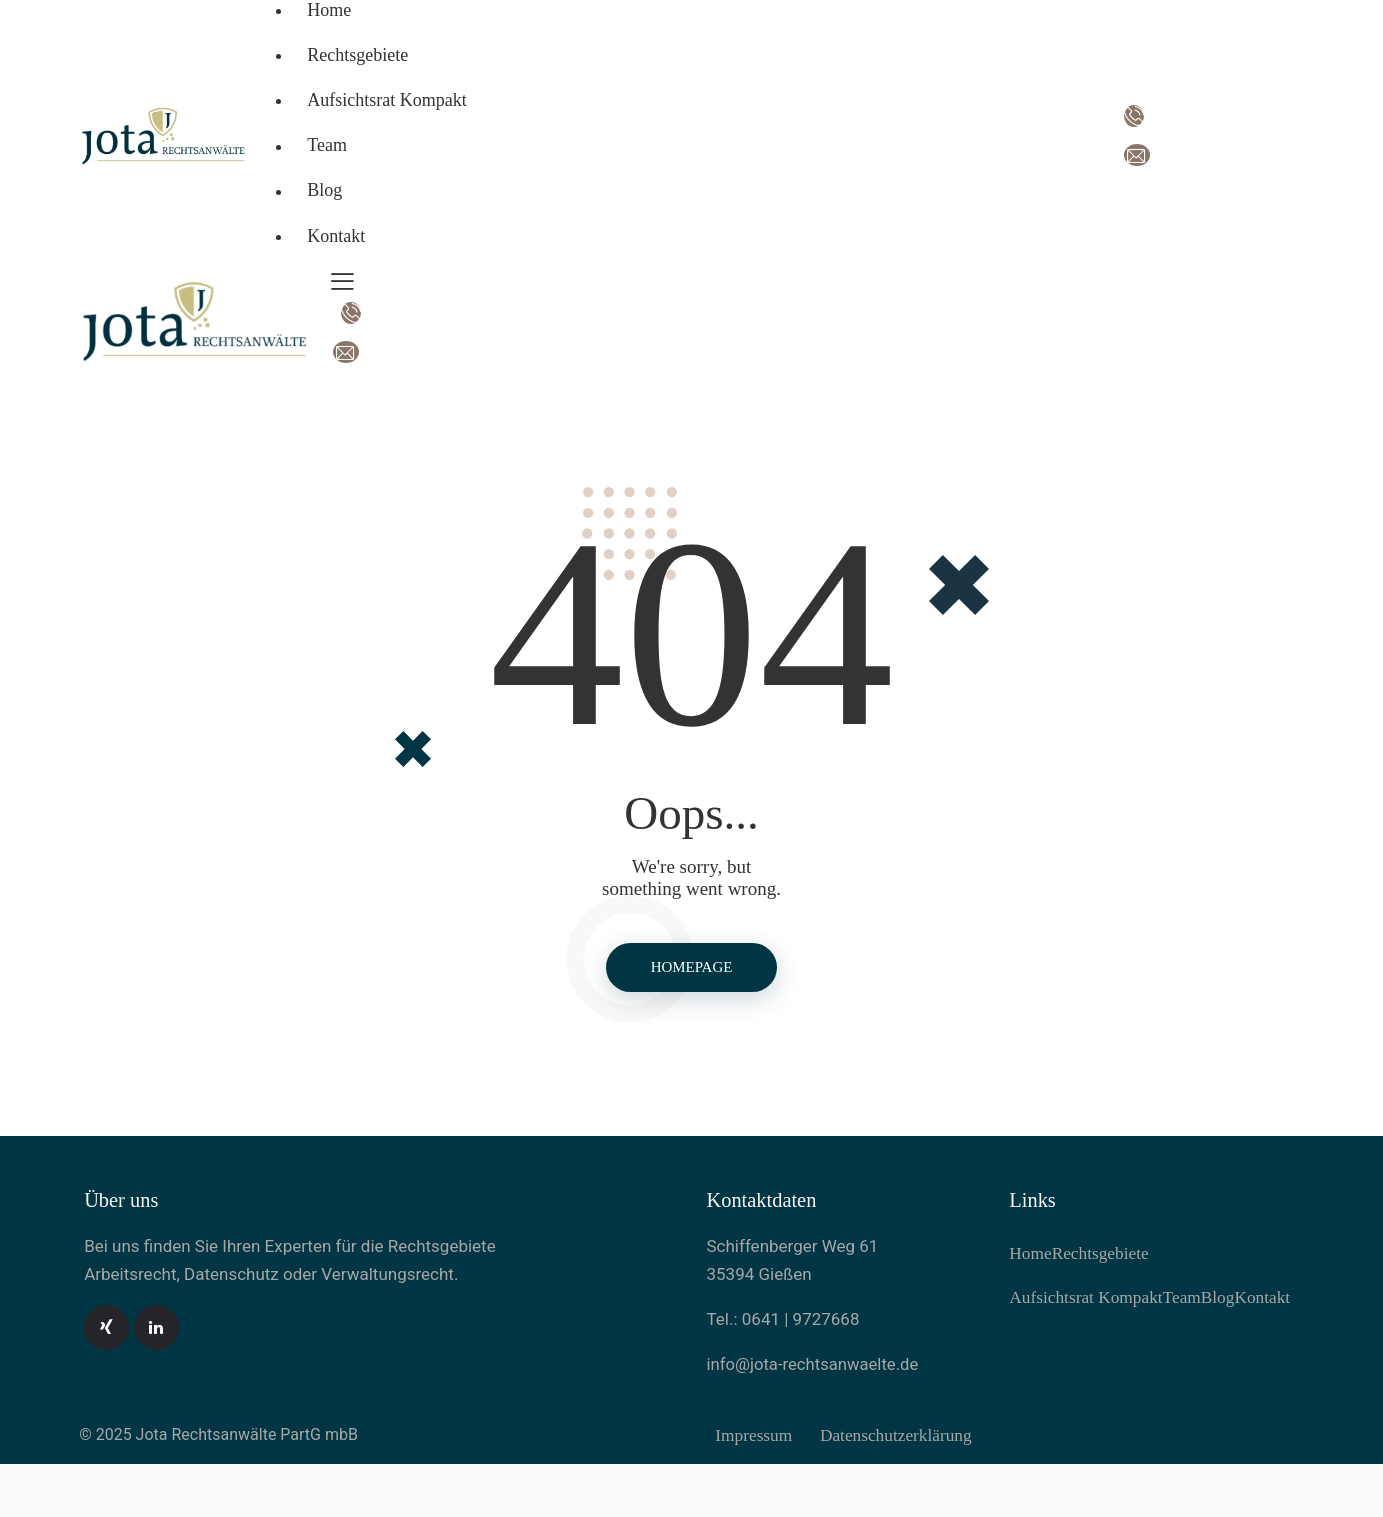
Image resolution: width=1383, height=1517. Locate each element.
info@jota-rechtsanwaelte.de (815, 1367)
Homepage (691, 968)
